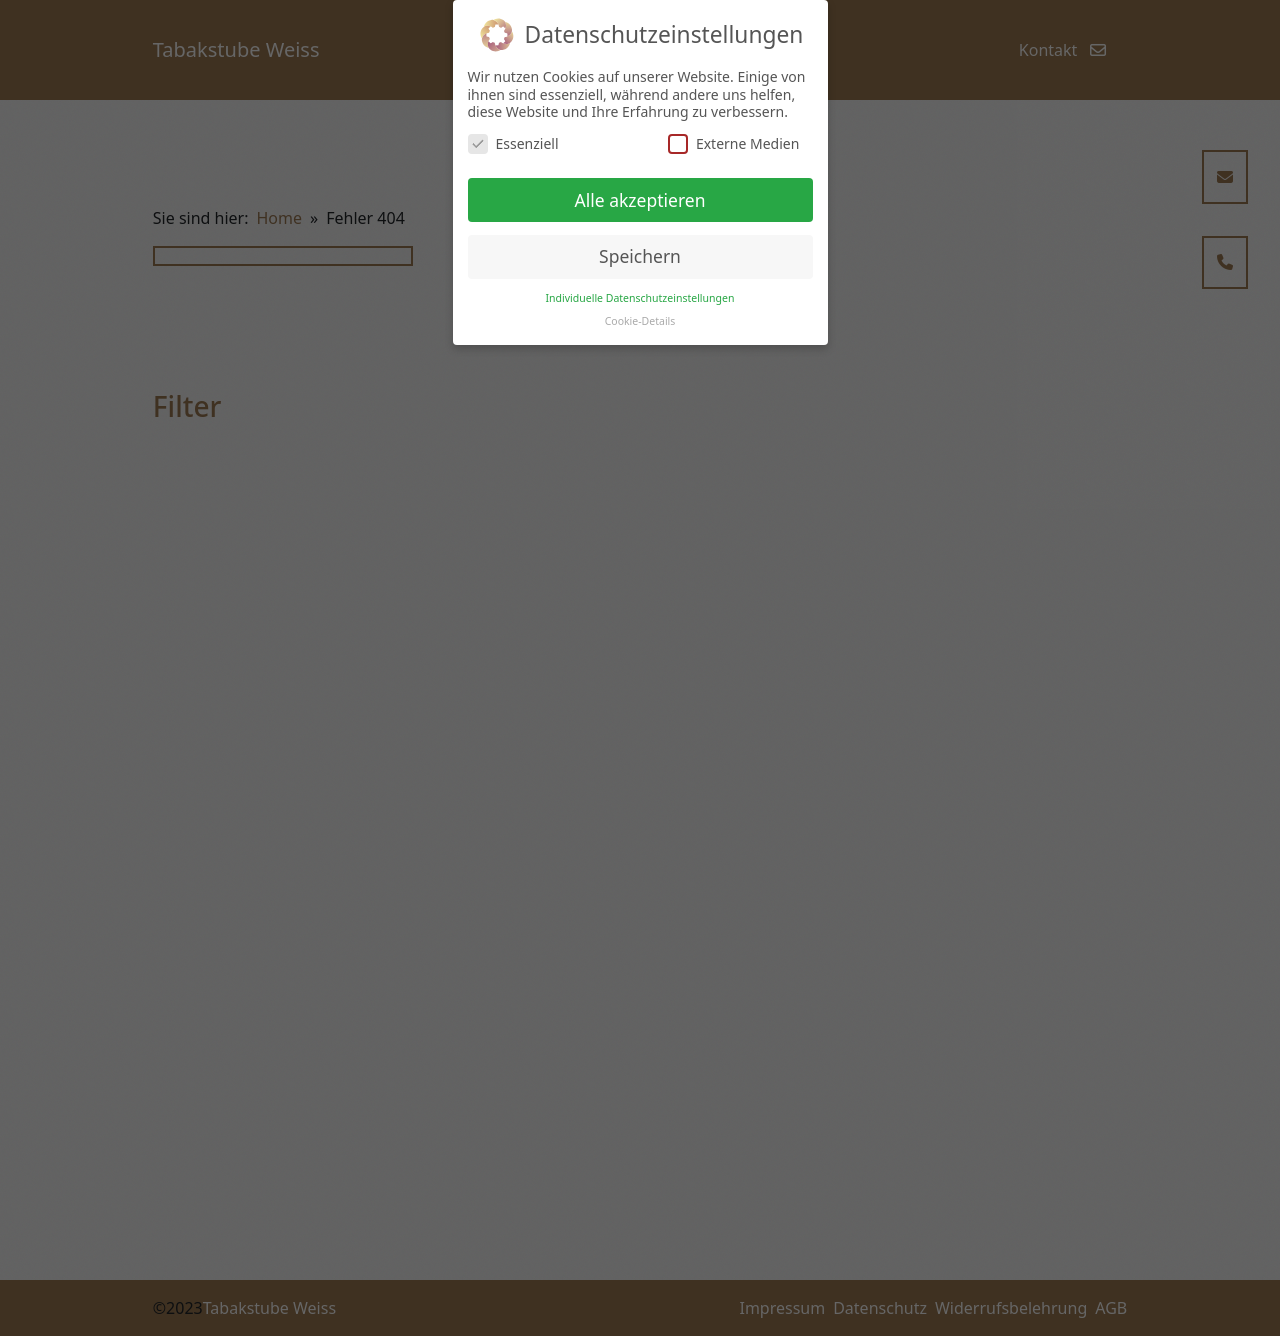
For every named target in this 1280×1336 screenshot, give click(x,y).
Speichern (640, 256)
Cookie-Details (640, 321)
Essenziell (513, 143)
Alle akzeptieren (640, 200)
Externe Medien (733, 143)
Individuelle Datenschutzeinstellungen (640, 298)
